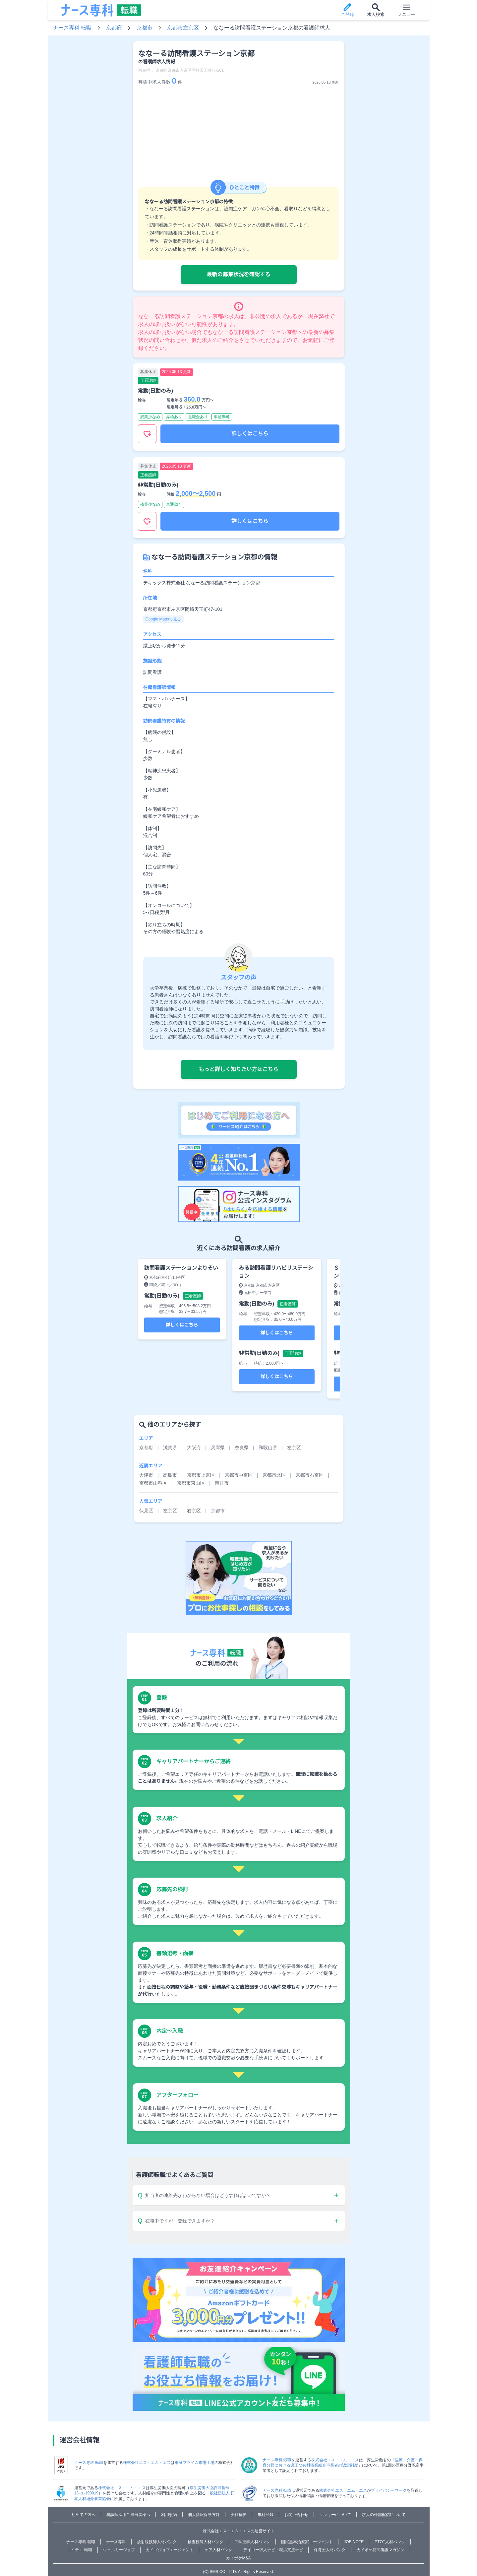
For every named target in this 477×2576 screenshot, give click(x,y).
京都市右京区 (310, 1475)
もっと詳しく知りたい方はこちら (238, 1069)
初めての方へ (83, 2514)
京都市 (144, 28)
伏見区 (146, 1510)
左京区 (294, 1447)
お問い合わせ (296, 2514)
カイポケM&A (238, 2558)
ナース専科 (116, 2542)
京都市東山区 (191, 1483)
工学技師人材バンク (252, 2542)
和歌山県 (268, 1447)
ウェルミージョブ (119, 2549)
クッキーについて (335, 2514)
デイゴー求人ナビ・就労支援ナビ (273, 2549)
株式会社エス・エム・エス (147, 2462)
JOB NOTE (354, 2542)
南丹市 (222, 1483)
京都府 (114, 28)
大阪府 (194, 1447)
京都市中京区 (239, 1475)
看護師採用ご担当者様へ (128, 2514)
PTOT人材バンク (390, 2542)
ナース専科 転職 (72, 28)
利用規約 (169, 2514)
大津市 (146, 1475)
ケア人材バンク (218, 2549)
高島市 (170, 1475)
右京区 (194, 1510)
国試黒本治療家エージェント (307, 2542)
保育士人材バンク (330, 2549)
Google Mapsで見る (163, 619)
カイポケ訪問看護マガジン (380, 2549)
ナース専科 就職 (80, 2542)
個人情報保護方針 (204, 2514)
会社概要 (239, 2514)
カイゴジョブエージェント (170, 2549)
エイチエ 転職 (79, 2549)
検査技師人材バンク (205, 2542)
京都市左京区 (183, 28)
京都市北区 (274, 1475)
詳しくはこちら (249, 433)
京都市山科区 (153, 1483)
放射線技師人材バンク (157, 2542)
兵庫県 (218, 1447)
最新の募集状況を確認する (238, 274)
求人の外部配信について (384, 2514)
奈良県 (242, 1447)
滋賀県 (170, 1447)
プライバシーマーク (389, 2490)
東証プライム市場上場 (194, 2462)
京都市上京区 (201, 1475)
